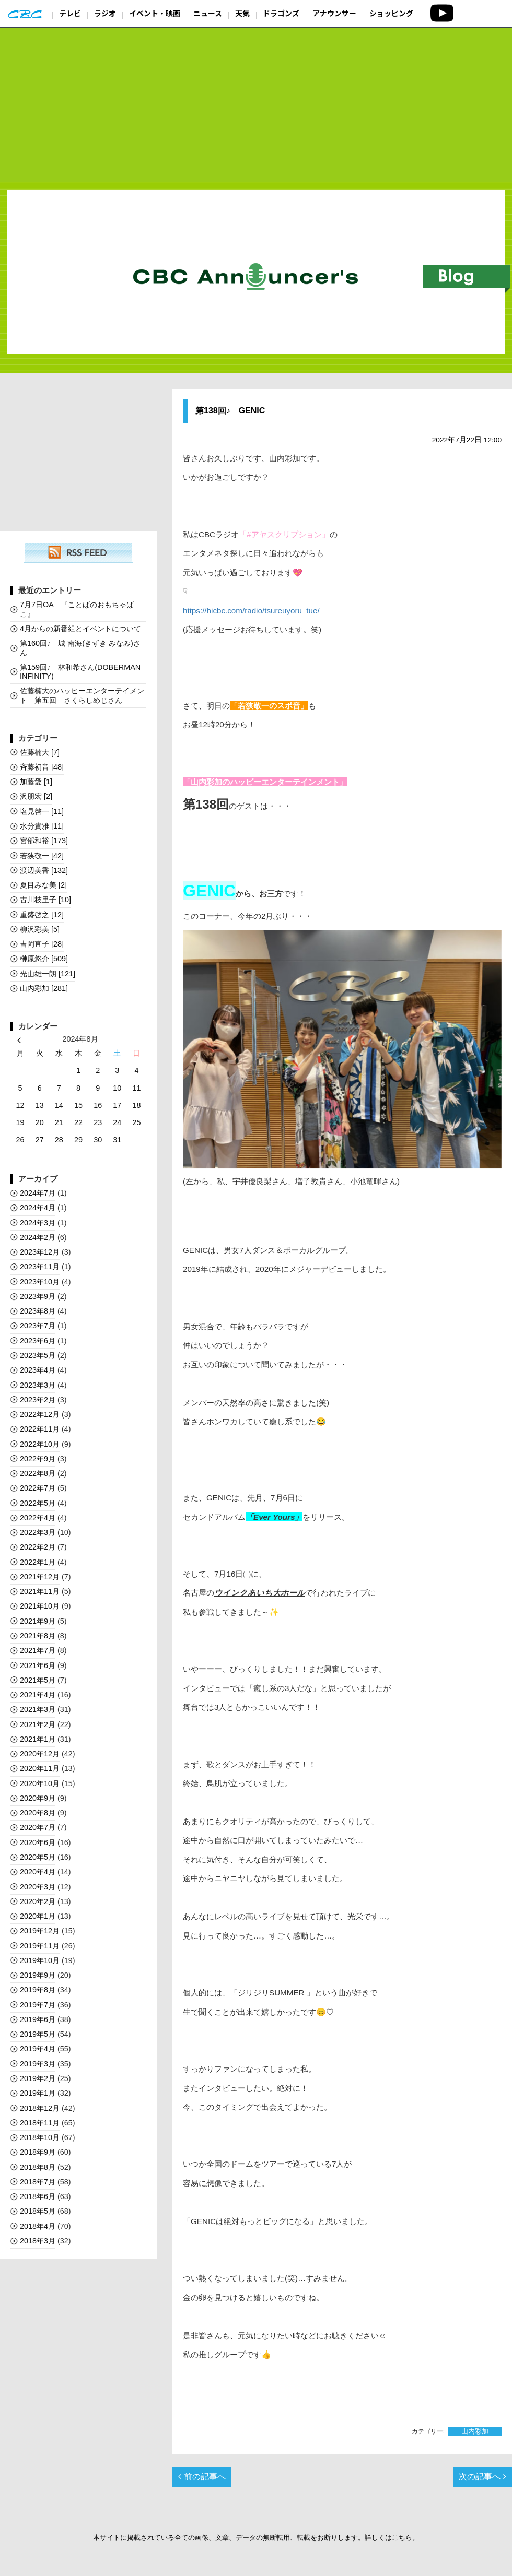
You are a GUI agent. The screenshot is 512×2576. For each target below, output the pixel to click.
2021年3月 (37, 1709)
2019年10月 (40, 1960)
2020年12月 (40, 1754)
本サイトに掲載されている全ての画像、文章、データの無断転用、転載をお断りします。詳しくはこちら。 (256, 2538)
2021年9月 (37, 1621)
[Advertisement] (256, 105)
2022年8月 (37, 1473)
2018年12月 (40, 2108)
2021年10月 (40, 1606)
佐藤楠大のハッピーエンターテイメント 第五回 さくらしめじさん (82, 695)
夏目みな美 (43, 885)
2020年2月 (37, 1901)
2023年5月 (37, 1355)
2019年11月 (40, 1946)
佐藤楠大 (40, 752)
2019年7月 (37, 2005)
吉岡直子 (42, 944)
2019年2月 (37, 2078)
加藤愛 (36, 781)
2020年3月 (37, 1887)
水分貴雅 (42, 826)
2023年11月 (40, 1266)
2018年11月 (40, 2123)
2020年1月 (37, 1916)
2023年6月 (37, 1341)
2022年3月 (37, 1532)
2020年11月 (40, 1768)
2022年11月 (40, 1429)
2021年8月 (37, 1636)
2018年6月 (37, 2196)
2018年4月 (37, 2226)
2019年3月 (37, 2064)
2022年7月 (37, 1488)
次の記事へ (482, 2476)
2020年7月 (37, 1827)
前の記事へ (201, 2476)
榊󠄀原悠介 (44, 958)
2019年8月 (37, 1990)
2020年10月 (40, 1783)
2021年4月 (37, 1695)
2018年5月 (37, 2211)
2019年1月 (37, 2093)
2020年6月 (37, 1842)
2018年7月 (37, 2182)
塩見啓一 (42, 811)
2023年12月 (40, 1252)
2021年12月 (40, 1577)
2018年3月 (37, 2241)
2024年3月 (37, 1223)
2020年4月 (37, 1872)
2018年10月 (40, 2137)
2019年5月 (37, 2034)
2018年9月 (37, 2152)
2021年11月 (40, 1591)
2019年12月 (40, 1931)
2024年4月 (37, 1207)
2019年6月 (37, 2019)
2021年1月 (37, 1739)
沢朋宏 (36, 796)
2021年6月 (37, 1665)
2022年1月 (37, 1562)
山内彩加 (474, 2431)
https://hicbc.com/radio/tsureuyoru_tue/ (251, 610)
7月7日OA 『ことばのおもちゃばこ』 (77, 609)
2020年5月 (37, 1857)
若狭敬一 (42, 856)
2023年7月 (37, 1325)
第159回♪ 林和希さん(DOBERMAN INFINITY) (80, 671)
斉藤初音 (42, 767)
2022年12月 (40, 1414)
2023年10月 (40, 1282)
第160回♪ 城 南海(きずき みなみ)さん (80, 647)
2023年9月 (37, 1296)
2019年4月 (37, 2049)
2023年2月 (37, 1400)
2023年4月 (37, 1370)
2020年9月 (37, 1798)
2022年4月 (37, 1518)
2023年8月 (37, 1311)
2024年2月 (37, 1237)
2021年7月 (37, 1650)
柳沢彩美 (40, 929)
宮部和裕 (44, 840)
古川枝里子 (45, 899)
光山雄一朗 (47, 974)
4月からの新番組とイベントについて (80, 628)
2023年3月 (37, 1385)
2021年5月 (37, 1680)
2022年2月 (37, 1547)
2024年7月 (37, 1193)
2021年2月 (37, 1724)
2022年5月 (37, 1503)
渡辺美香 (44, 870)
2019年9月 (37, 1975)
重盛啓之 (42, 915)
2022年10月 (40, 1444)
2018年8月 (37, 2167)
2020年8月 (37, 1813)
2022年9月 (37, 1459)
